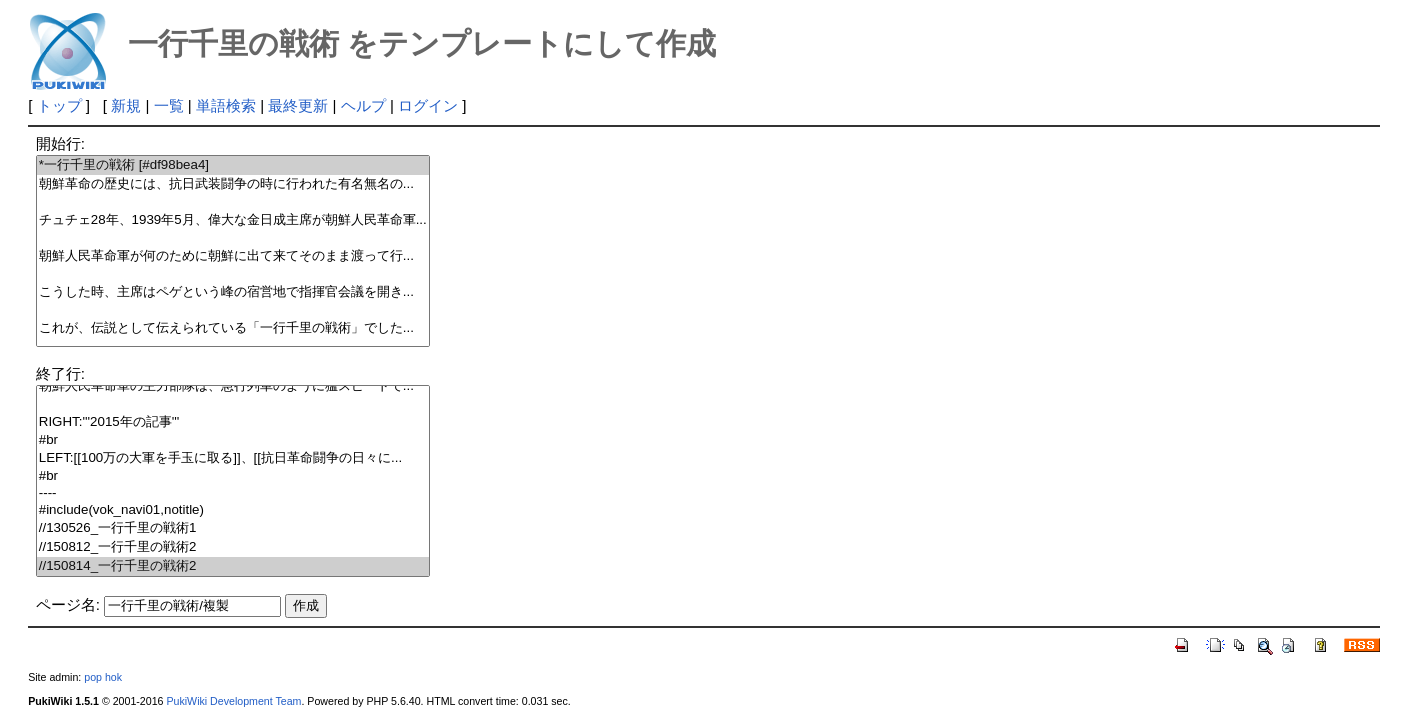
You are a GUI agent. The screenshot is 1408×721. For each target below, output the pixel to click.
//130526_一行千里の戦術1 (233, 528)
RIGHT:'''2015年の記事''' (233, 422)
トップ (59, 105)
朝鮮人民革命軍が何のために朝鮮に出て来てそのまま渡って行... (233, 256)
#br (233, 440)
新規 (126, 105)
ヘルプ (363, 105)
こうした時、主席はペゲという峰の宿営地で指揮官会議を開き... (233, 292)
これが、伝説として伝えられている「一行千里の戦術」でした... (233, 328)
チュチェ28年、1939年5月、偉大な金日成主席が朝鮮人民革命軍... (233, 220)
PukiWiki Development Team (233, 701)
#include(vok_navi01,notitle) (233, 510)
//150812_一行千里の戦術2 (233, 547)
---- (233, 493)
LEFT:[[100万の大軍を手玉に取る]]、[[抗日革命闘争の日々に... (233, 458)
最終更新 (298, 105)
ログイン (428, 105)
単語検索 (226, 105)
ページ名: (68, 604)
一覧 (169, 105)
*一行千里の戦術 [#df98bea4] (233, 165)
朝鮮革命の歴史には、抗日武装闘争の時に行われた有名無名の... (233, 184)
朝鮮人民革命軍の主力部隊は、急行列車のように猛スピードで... (233, 386)
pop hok (103, 677)
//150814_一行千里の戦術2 (233, 566)
